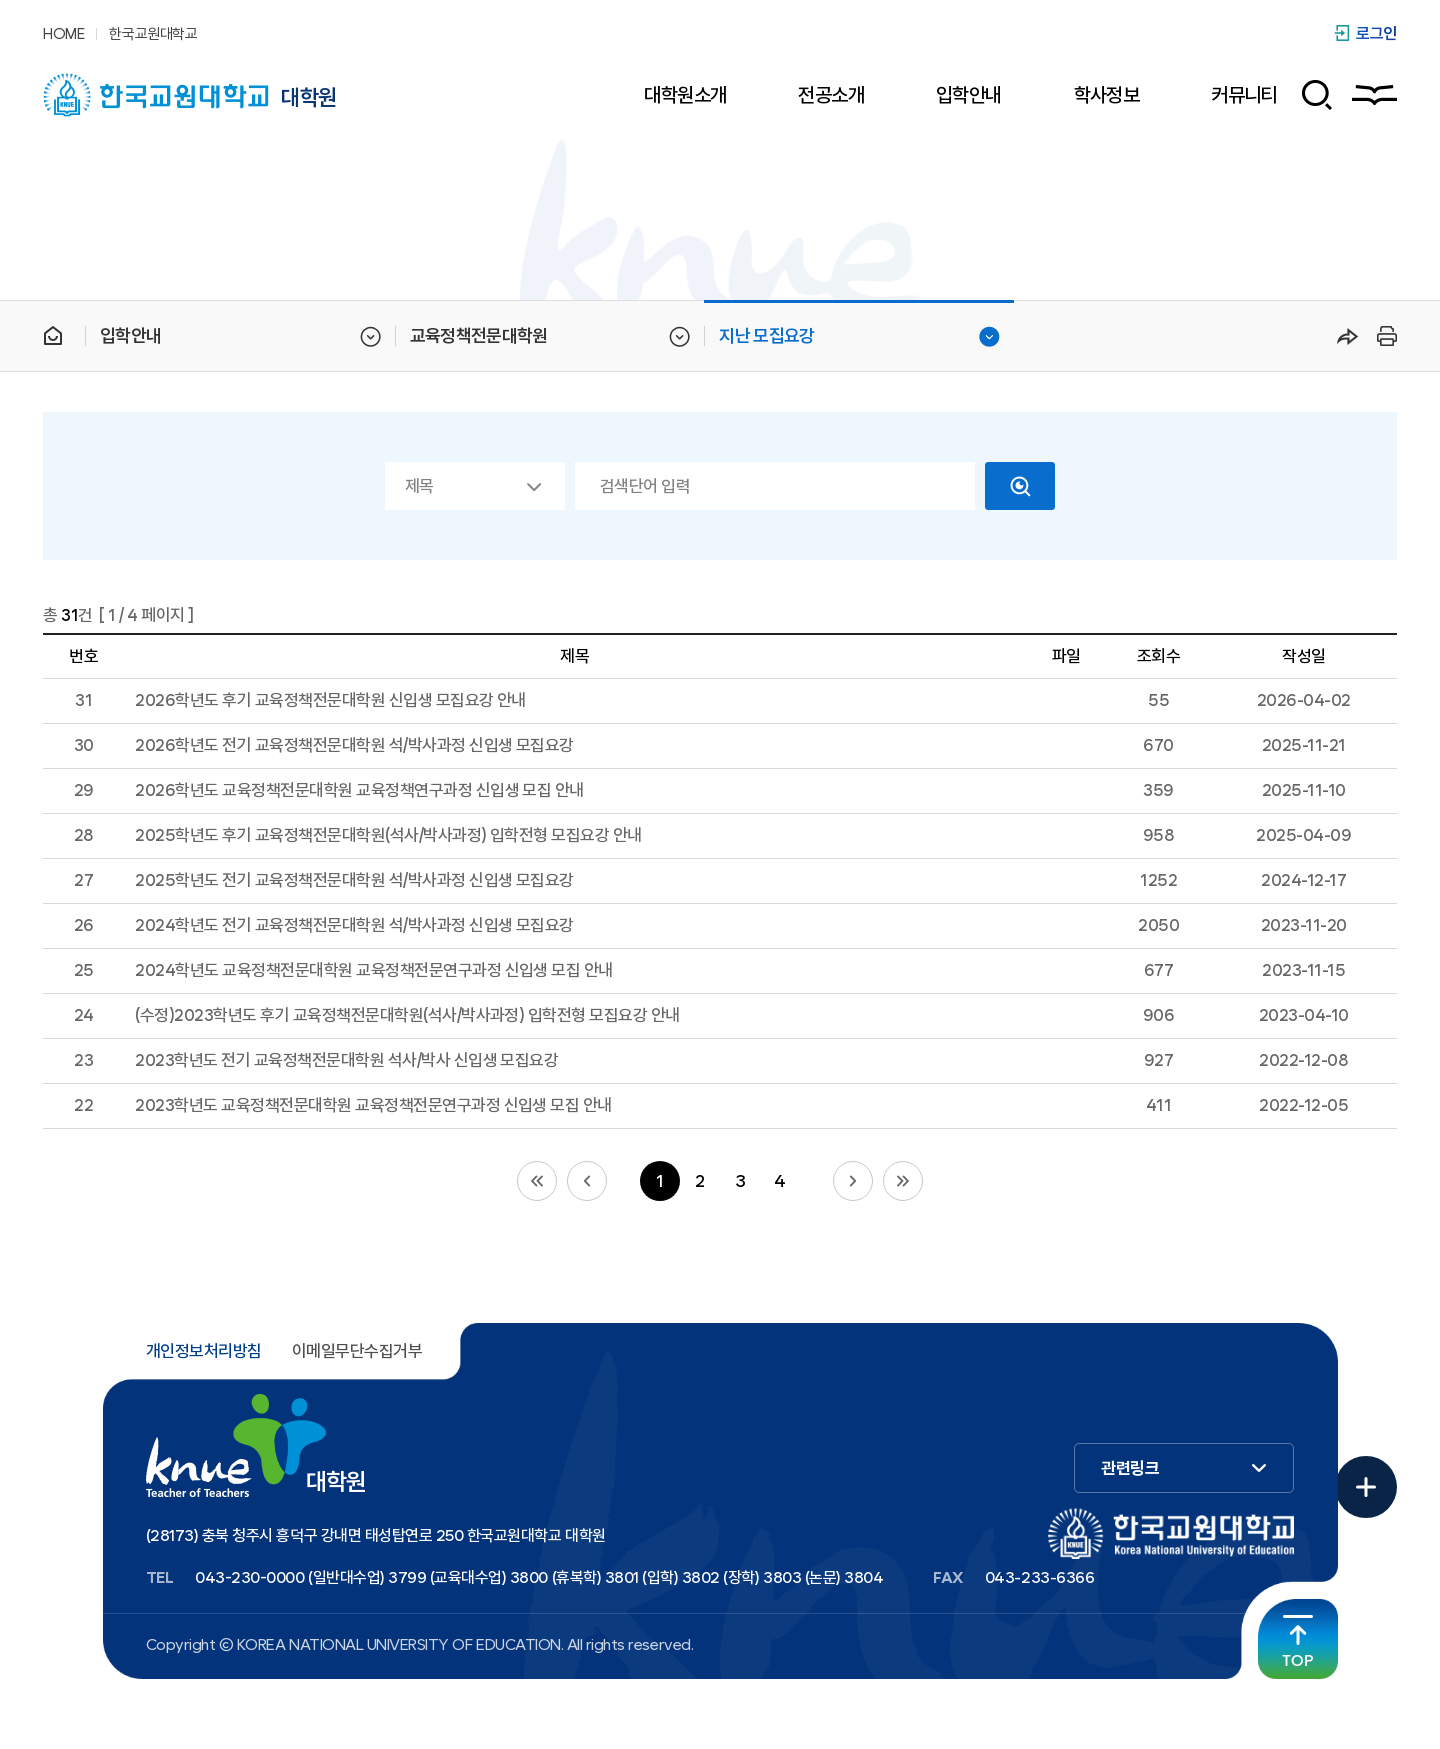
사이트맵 (1374, 95)
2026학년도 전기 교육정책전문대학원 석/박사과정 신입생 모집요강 (354, 745)
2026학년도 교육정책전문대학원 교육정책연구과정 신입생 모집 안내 (359, 790)
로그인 (1376, 33)
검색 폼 (1309, 95)
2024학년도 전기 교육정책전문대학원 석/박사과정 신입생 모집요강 (354, 925)
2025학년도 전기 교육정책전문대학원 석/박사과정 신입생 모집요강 (354, 880)
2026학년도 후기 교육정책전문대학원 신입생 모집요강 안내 (330, 700)
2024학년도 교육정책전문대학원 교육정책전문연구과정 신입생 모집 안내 (374, 970)
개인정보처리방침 (204, 1351)
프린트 (1384, 336)
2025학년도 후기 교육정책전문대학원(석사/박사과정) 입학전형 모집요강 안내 (388, 835)
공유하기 (1348, 336)
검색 (1020, 486)
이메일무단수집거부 (357, 1351)
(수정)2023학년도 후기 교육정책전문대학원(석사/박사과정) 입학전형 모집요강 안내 (407, 1015)
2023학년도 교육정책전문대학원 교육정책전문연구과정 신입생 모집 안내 (373, 1105)
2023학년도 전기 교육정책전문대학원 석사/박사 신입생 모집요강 (346, 1060)
